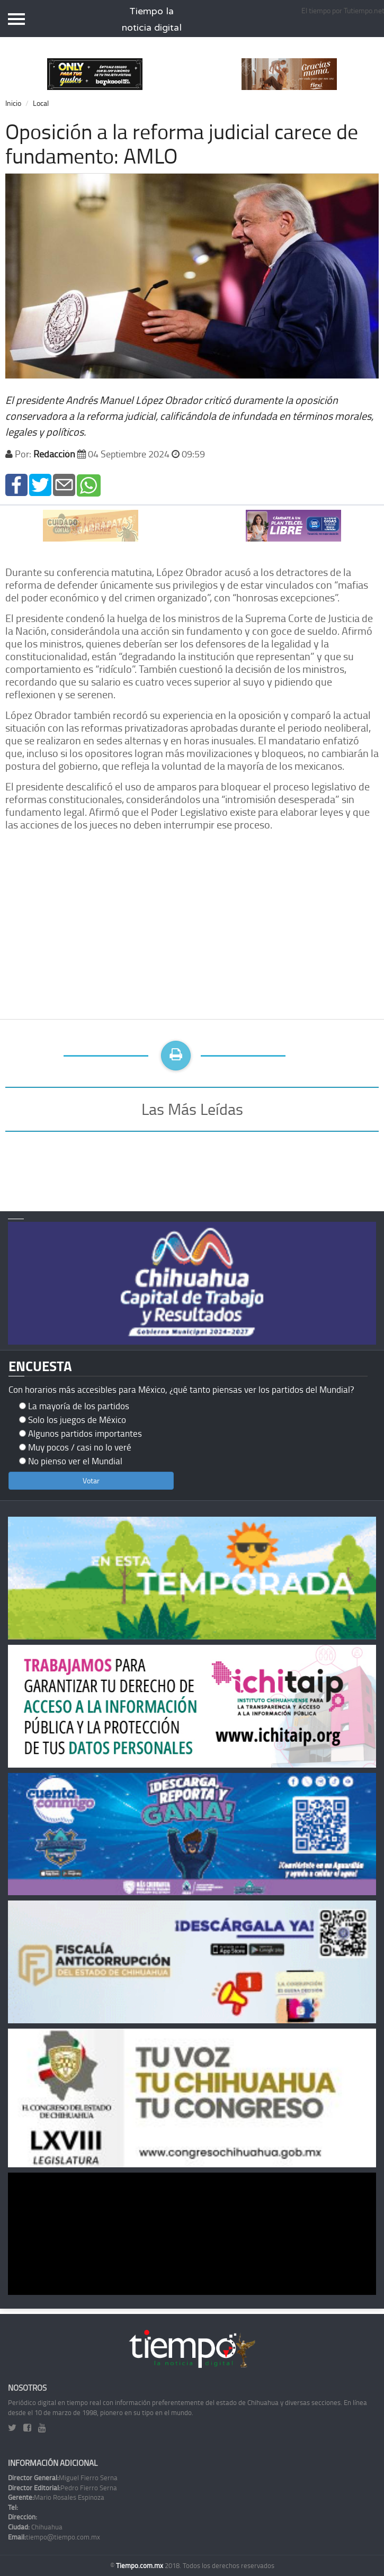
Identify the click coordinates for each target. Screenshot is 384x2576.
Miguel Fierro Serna (63, 2477)
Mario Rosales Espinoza (56, 2497)
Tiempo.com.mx (140, 2565)
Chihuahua (35, 2527)
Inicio (13, 103)
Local (41, 103)
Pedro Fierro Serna (62, 2487)
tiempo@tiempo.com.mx (54, 2537)
